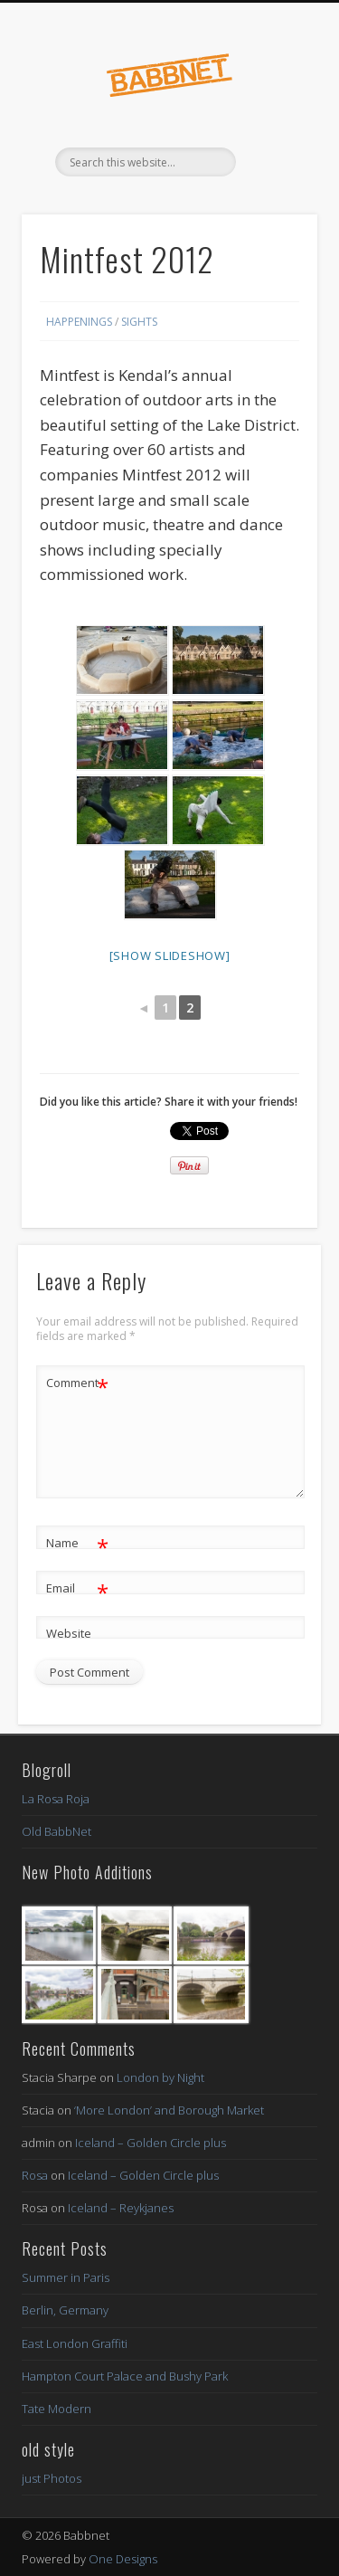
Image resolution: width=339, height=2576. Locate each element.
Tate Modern (56, 2408)
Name (77, 1543)
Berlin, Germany (65, 2310)
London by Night (160, 2077)
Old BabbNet (56, 1831)
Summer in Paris (65, 2277)
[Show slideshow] (170, 955)
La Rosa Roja (55, 1799)
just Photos (51, 2478)
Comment (77, 1383)
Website (68, 1633)
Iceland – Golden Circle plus (150, 2142)
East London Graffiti (74, 2343)
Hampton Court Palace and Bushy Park (125, 2376)
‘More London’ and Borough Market (169, 2110)
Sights (139, 321)
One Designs (123, 2559)
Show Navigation (274, 161)
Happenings (79, 321)
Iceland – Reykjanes (121, 2208)
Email (77, 1588)
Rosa (35, 2175)
